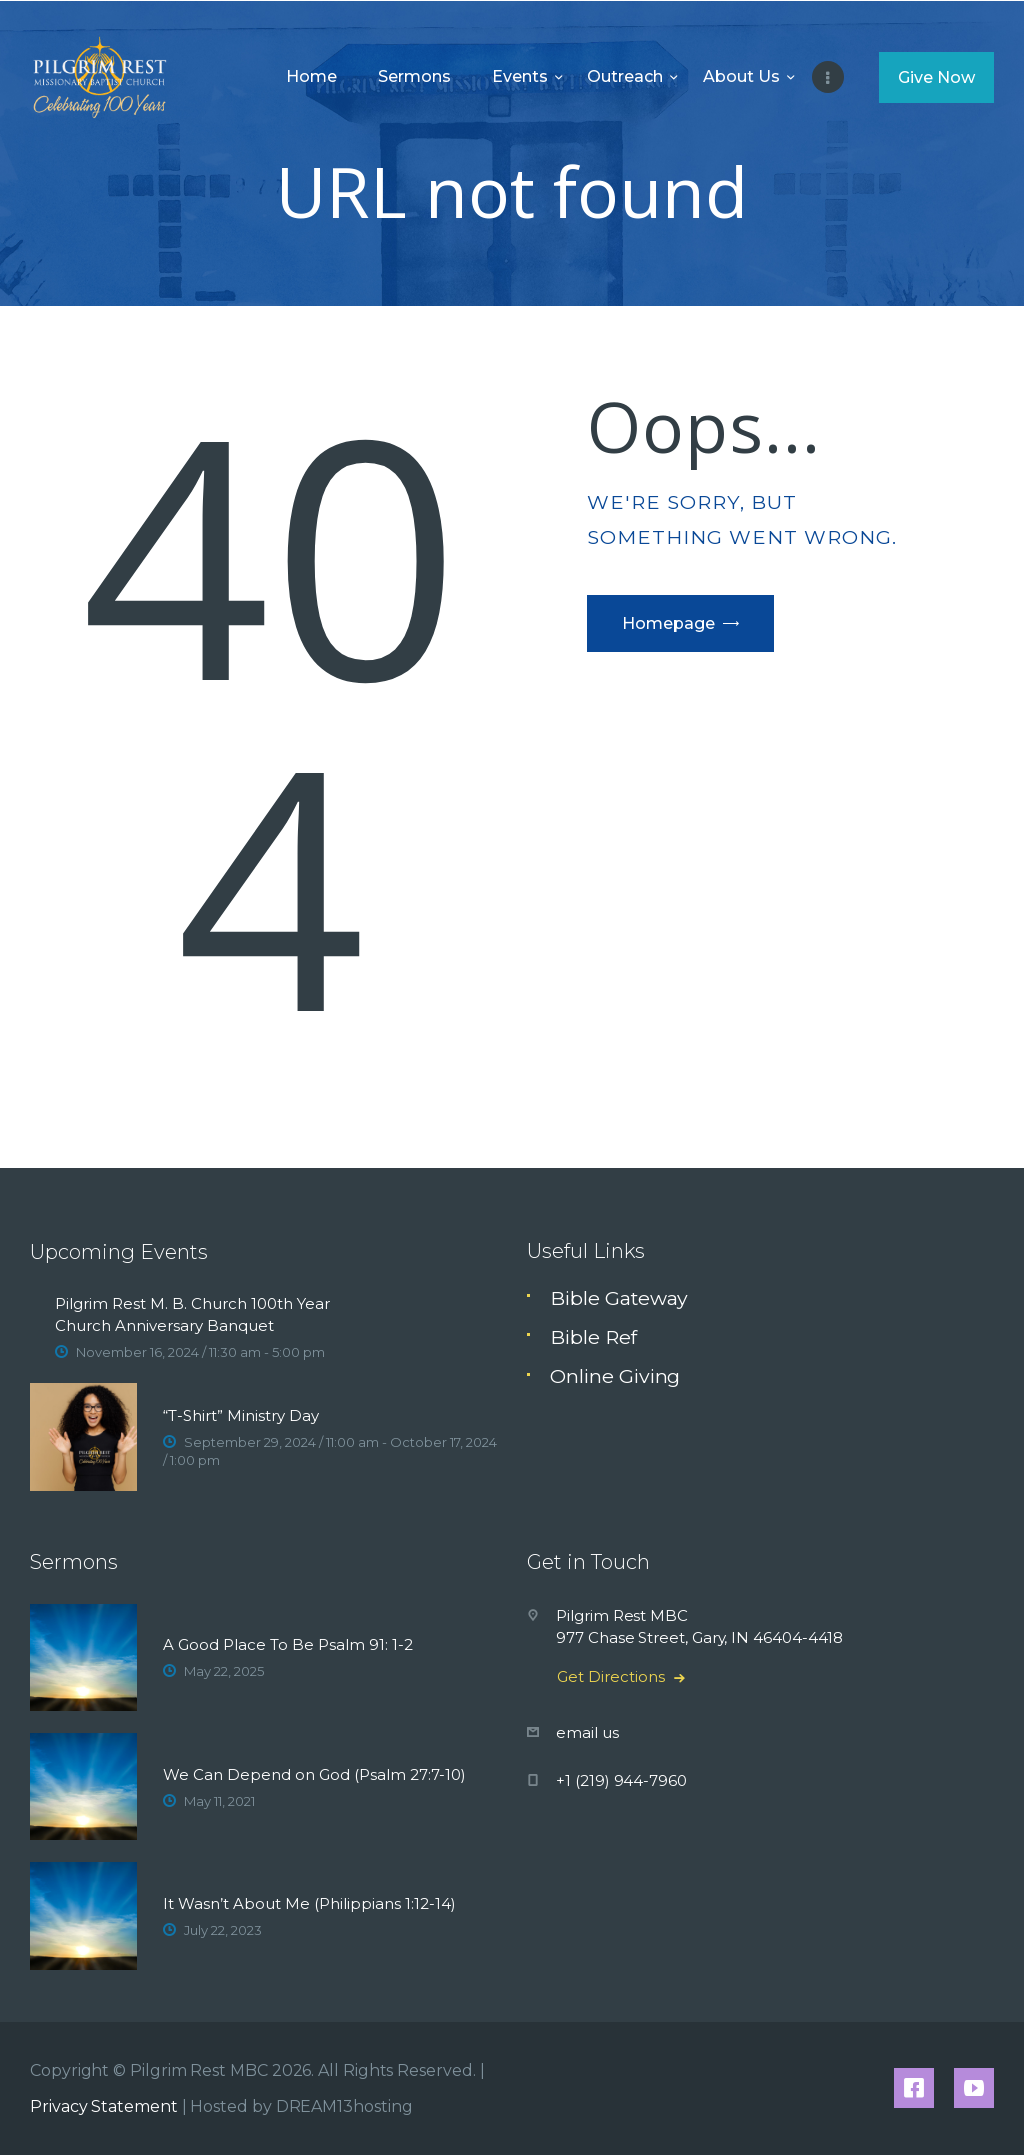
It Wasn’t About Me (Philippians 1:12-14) (309, 1903)
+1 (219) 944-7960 (621, 1780)
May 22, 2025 (224, 1671)
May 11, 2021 (219, 1801)
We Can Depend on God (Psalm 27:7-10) (314, 1774)
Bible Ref (593, 1337)
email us (587, 1732)
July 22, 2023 (223, 1930)
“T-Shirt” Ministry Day (241, 1415)
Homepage (668, 623)
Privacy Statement (104, 2106)
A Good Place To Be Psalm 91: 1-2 (288, 1644)
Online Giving (615, 1376)
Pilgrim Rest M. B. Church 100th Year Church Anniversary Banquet (192, 1314)
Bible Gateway (619, 1298)
